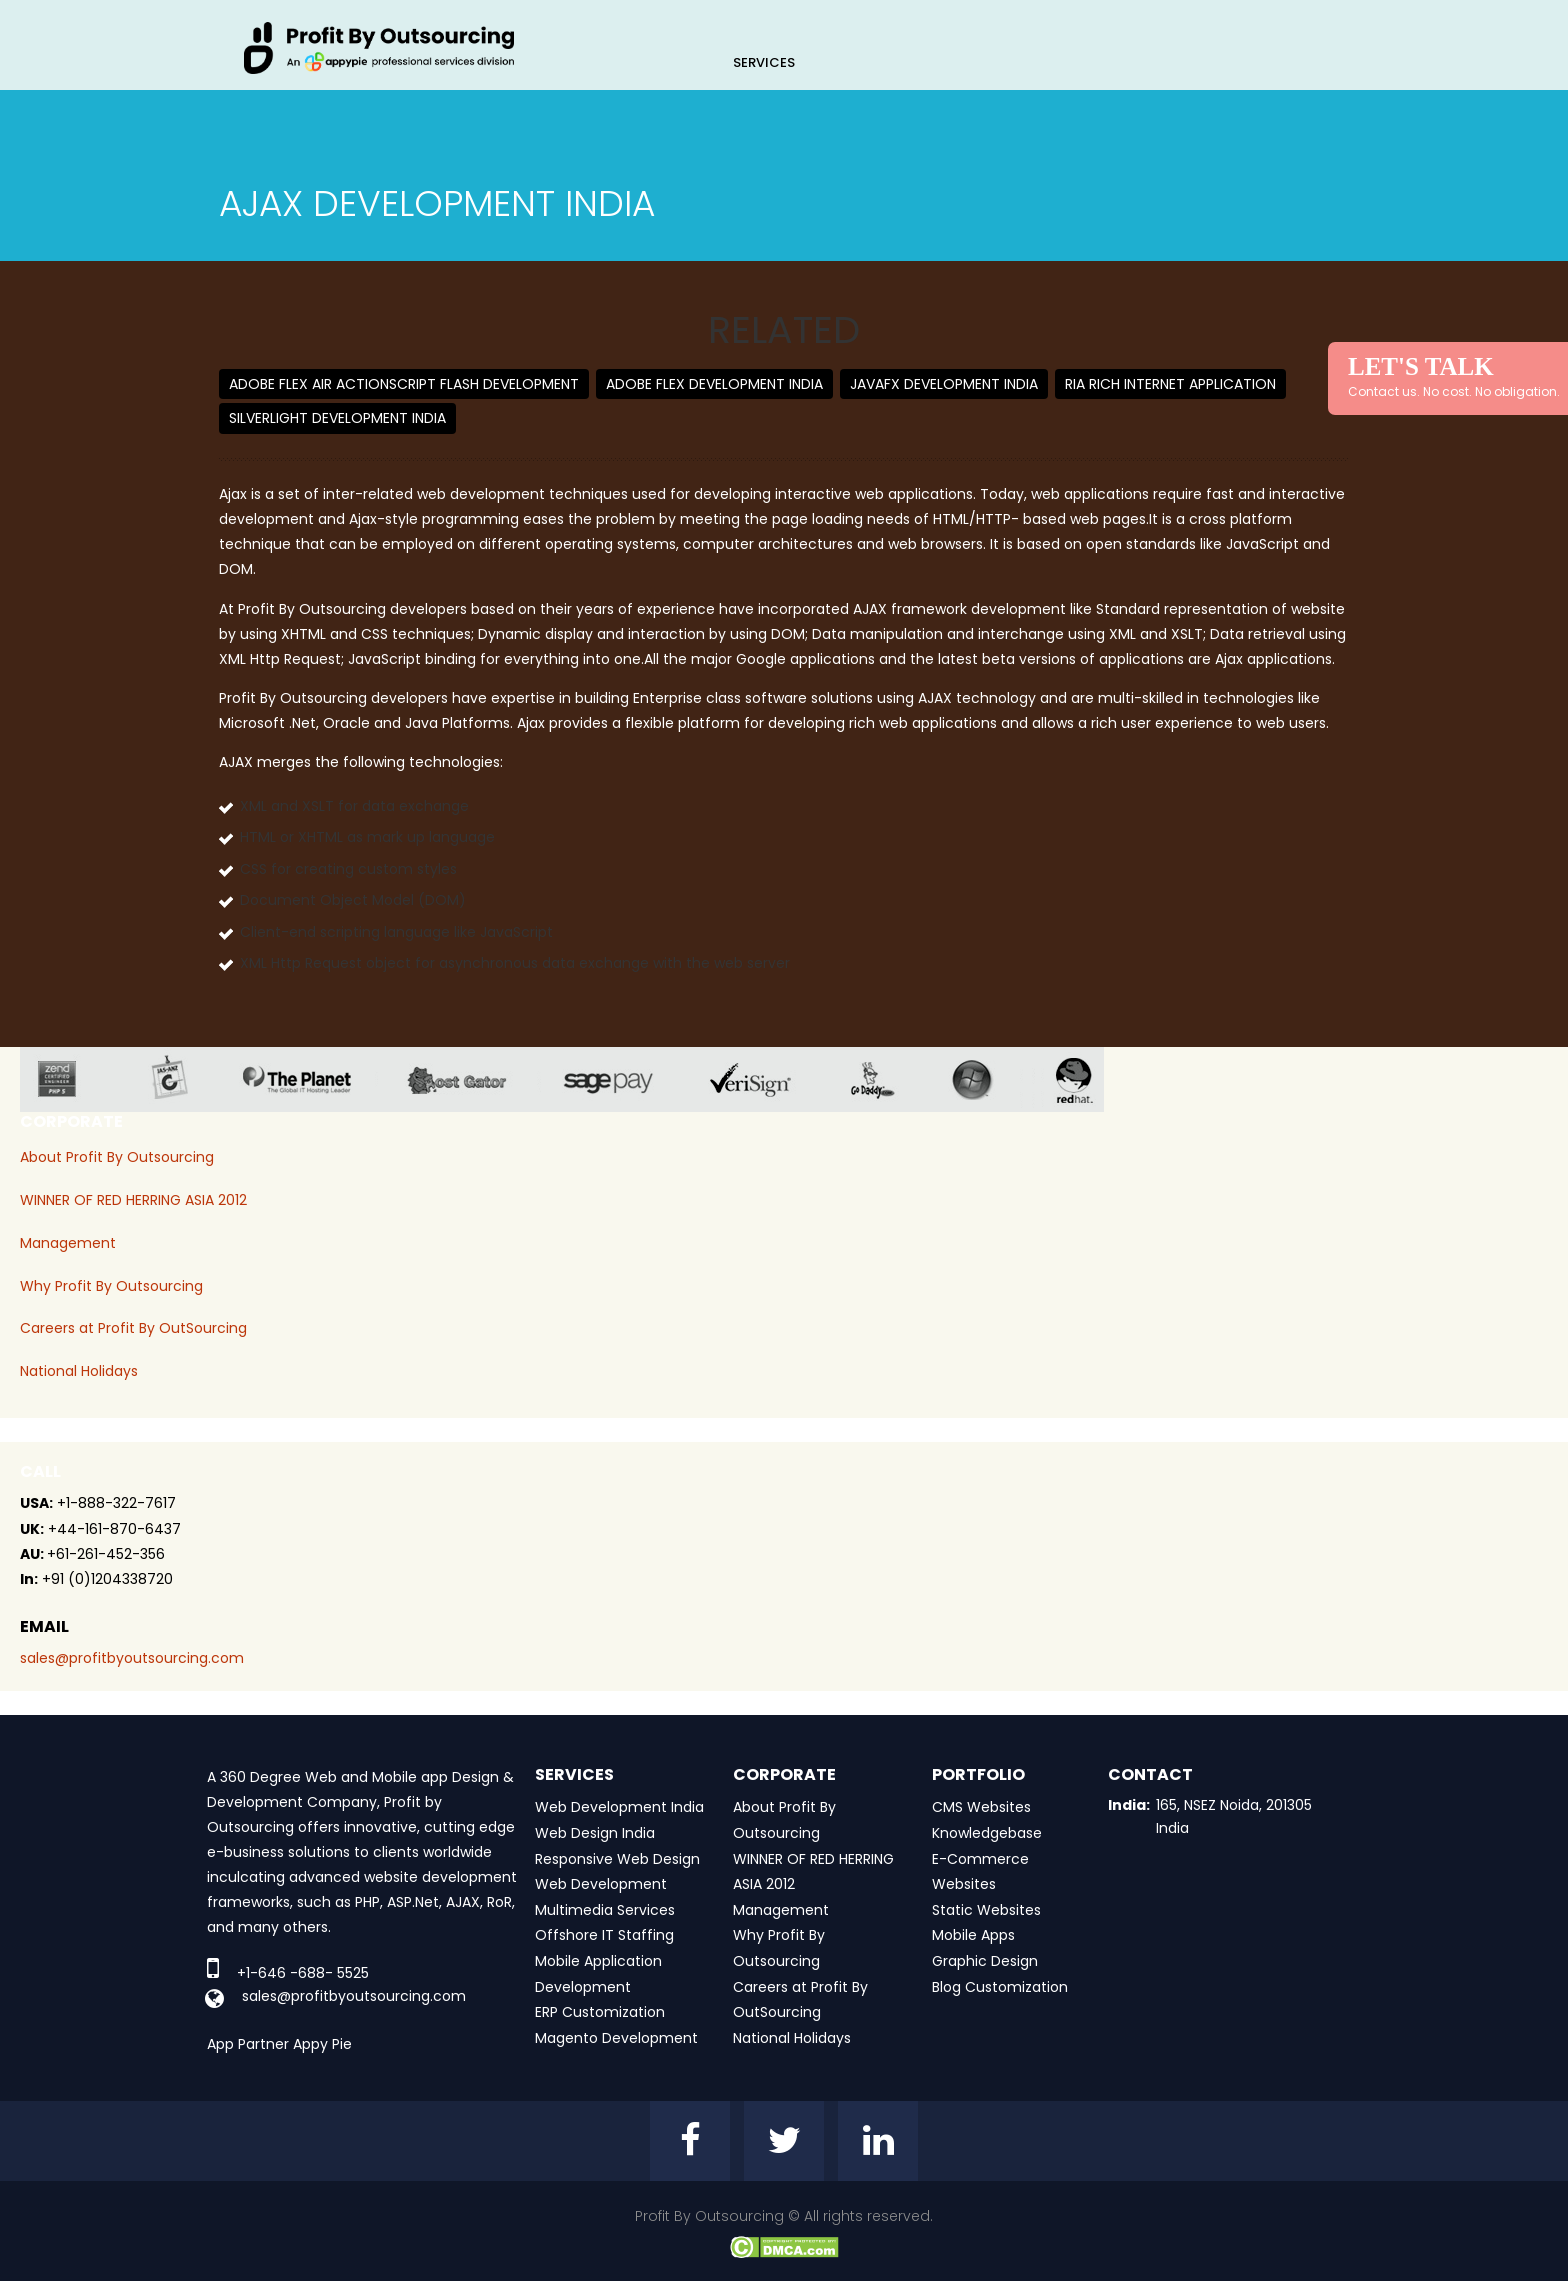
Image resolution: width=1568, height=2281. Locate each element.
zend (72, 1079)
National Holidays (79, 1371)
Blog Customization (1000, 1987)
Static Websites (986, 1910)
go (887, 1079)
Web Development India (619, 1807)
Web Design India (595, 1833)
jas (177, 1079)
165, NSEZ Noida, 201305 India (1234, 1816)
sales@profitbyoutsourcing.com (132, 1658)
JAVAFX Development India (944, 384)
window (987, 1079)
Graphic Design (985, 1961)
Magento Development (616, 2038)
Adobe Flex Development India (714, 384)
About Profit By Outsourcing (117, 1157)
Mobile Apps (973, 1935)
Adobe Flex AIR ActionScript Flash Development (404, 384)
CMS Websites (981, 1807)
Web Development (601, 1884)
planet (312, 1079)
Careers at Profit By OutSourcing (133, 1328)
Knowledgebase (987, 1833)
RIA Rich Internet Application (1170, 384)
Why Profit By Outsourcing (111, 1286)
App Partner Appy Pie (279, 2044)
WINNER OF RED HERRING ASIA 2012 (133, 1200)
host (472, 1079)
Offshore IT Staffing (604, 1935)
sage (623, 1079)
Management (68, 1243)
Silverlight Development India (337, 418)
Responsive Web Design (617, 1859)
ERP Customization (600, 2012)
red (1087, 1079)
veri (766, 1079)
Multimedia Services (605, 1910)
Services (764, 62)
